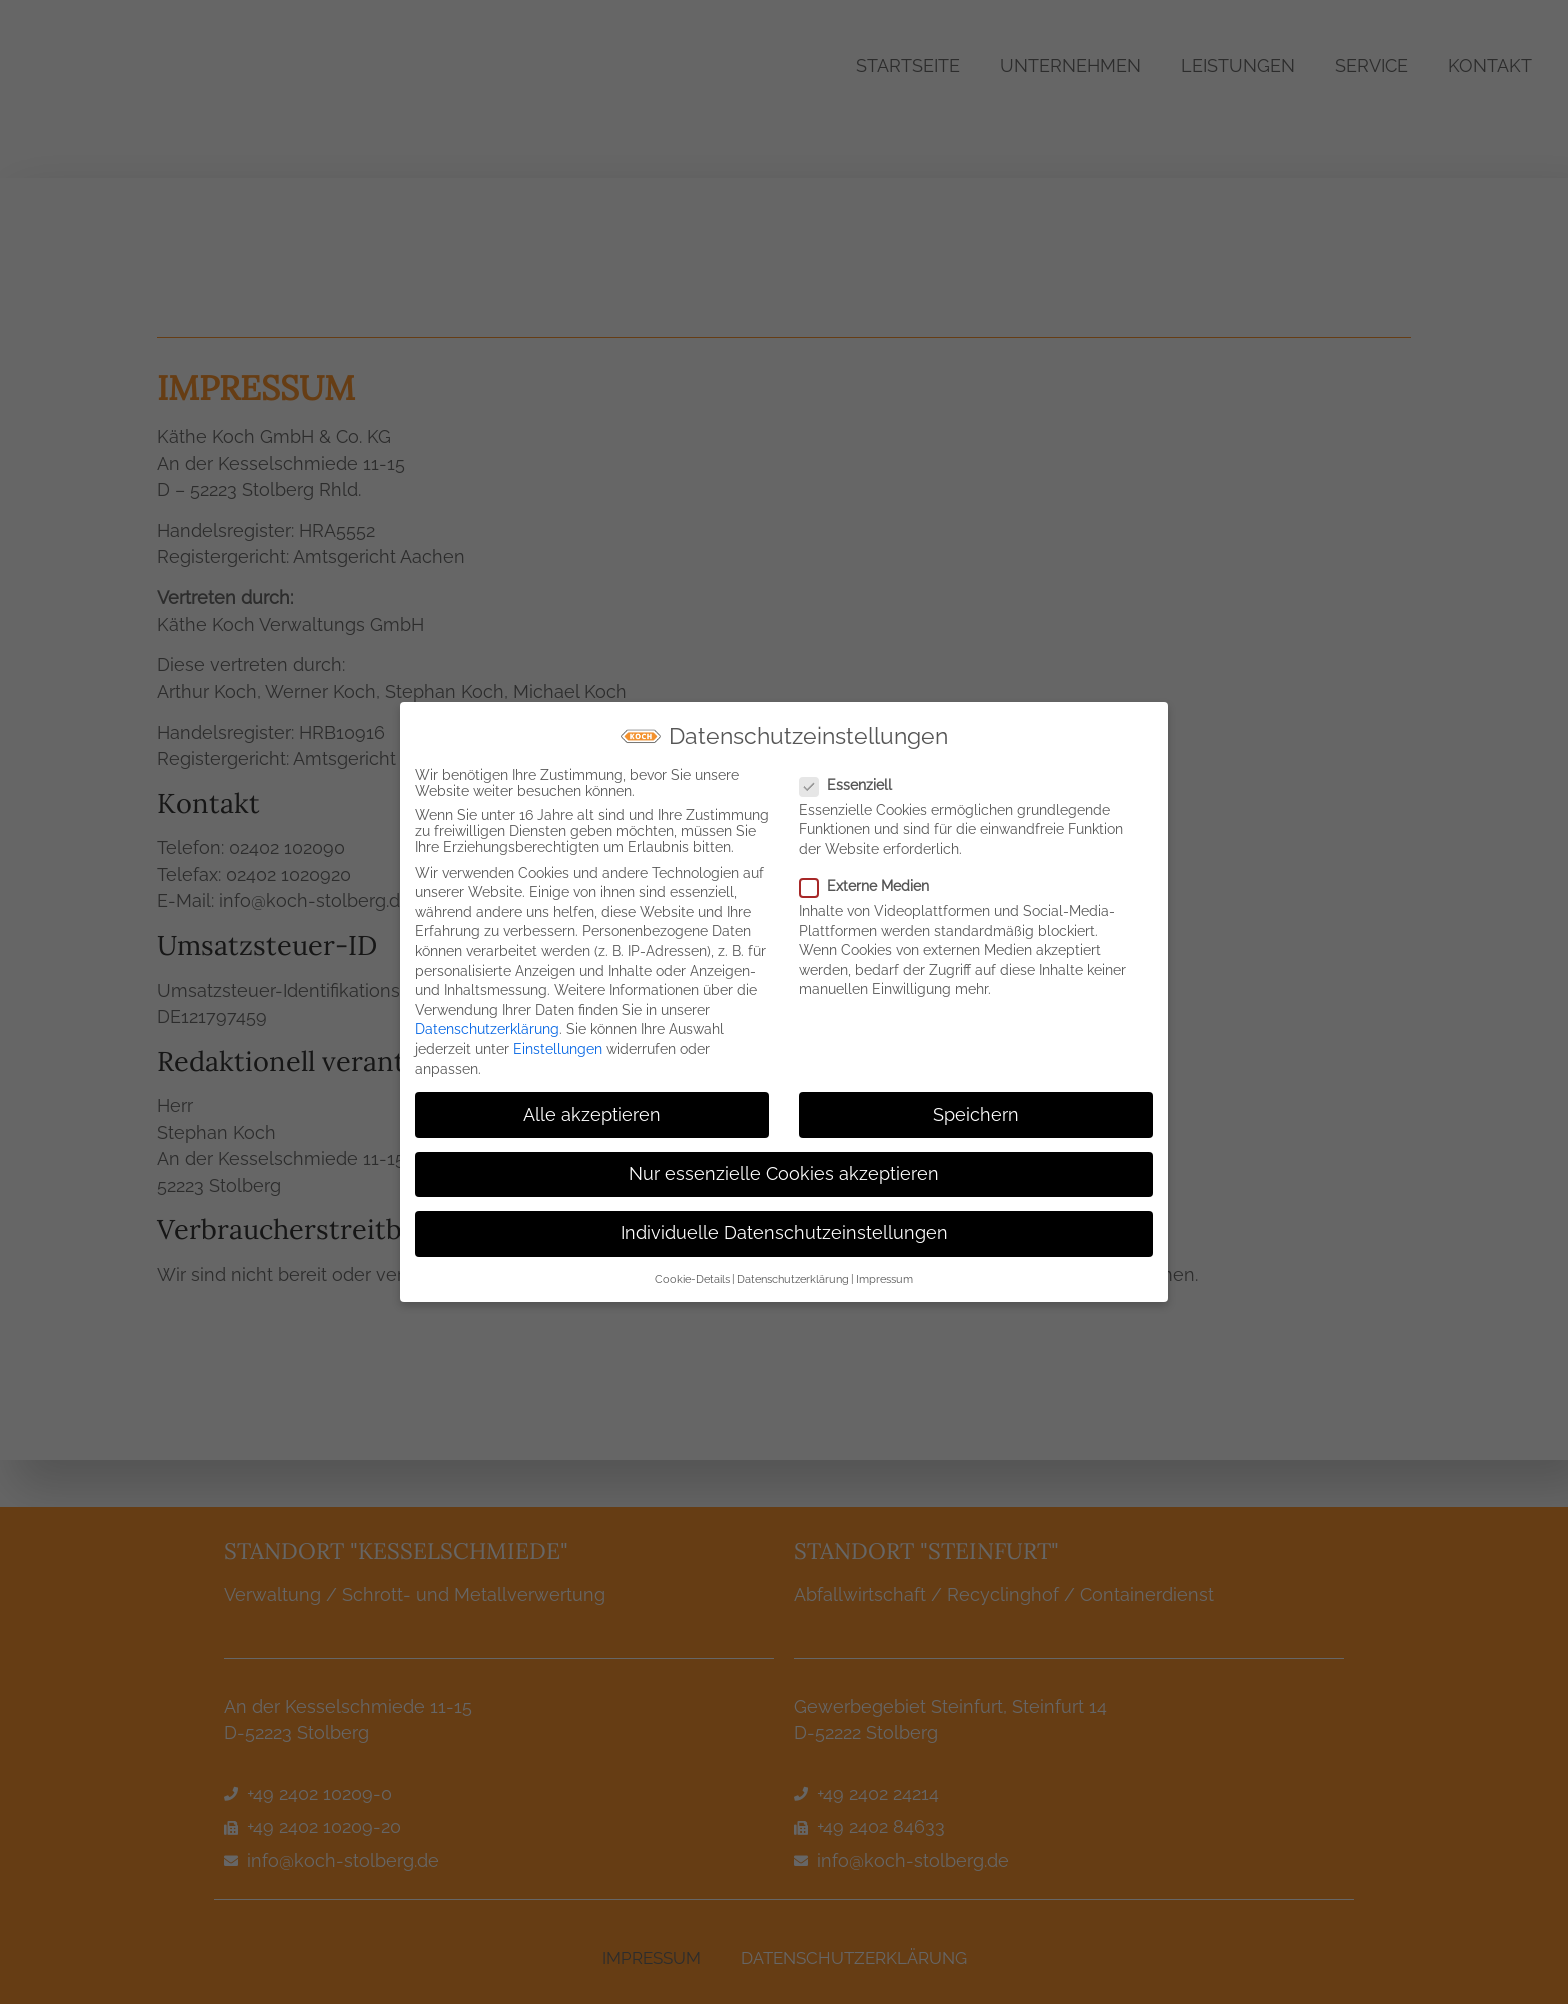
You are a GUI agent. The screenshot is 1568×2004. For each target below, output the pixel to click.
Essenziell (852, 777)
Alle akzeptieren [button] (592, 1107)
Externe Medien (870, 878)
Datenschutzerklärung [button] (793, 1271)
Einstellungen (557, 1041)
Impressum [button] (884, 1271)
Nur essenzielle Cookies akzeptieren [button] (784, 1166)
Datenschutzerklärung (487, 1021)
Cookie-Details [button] (692, 1271)
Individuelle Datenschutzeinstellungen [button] (784, 1225)
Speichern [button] (976, 1107)
